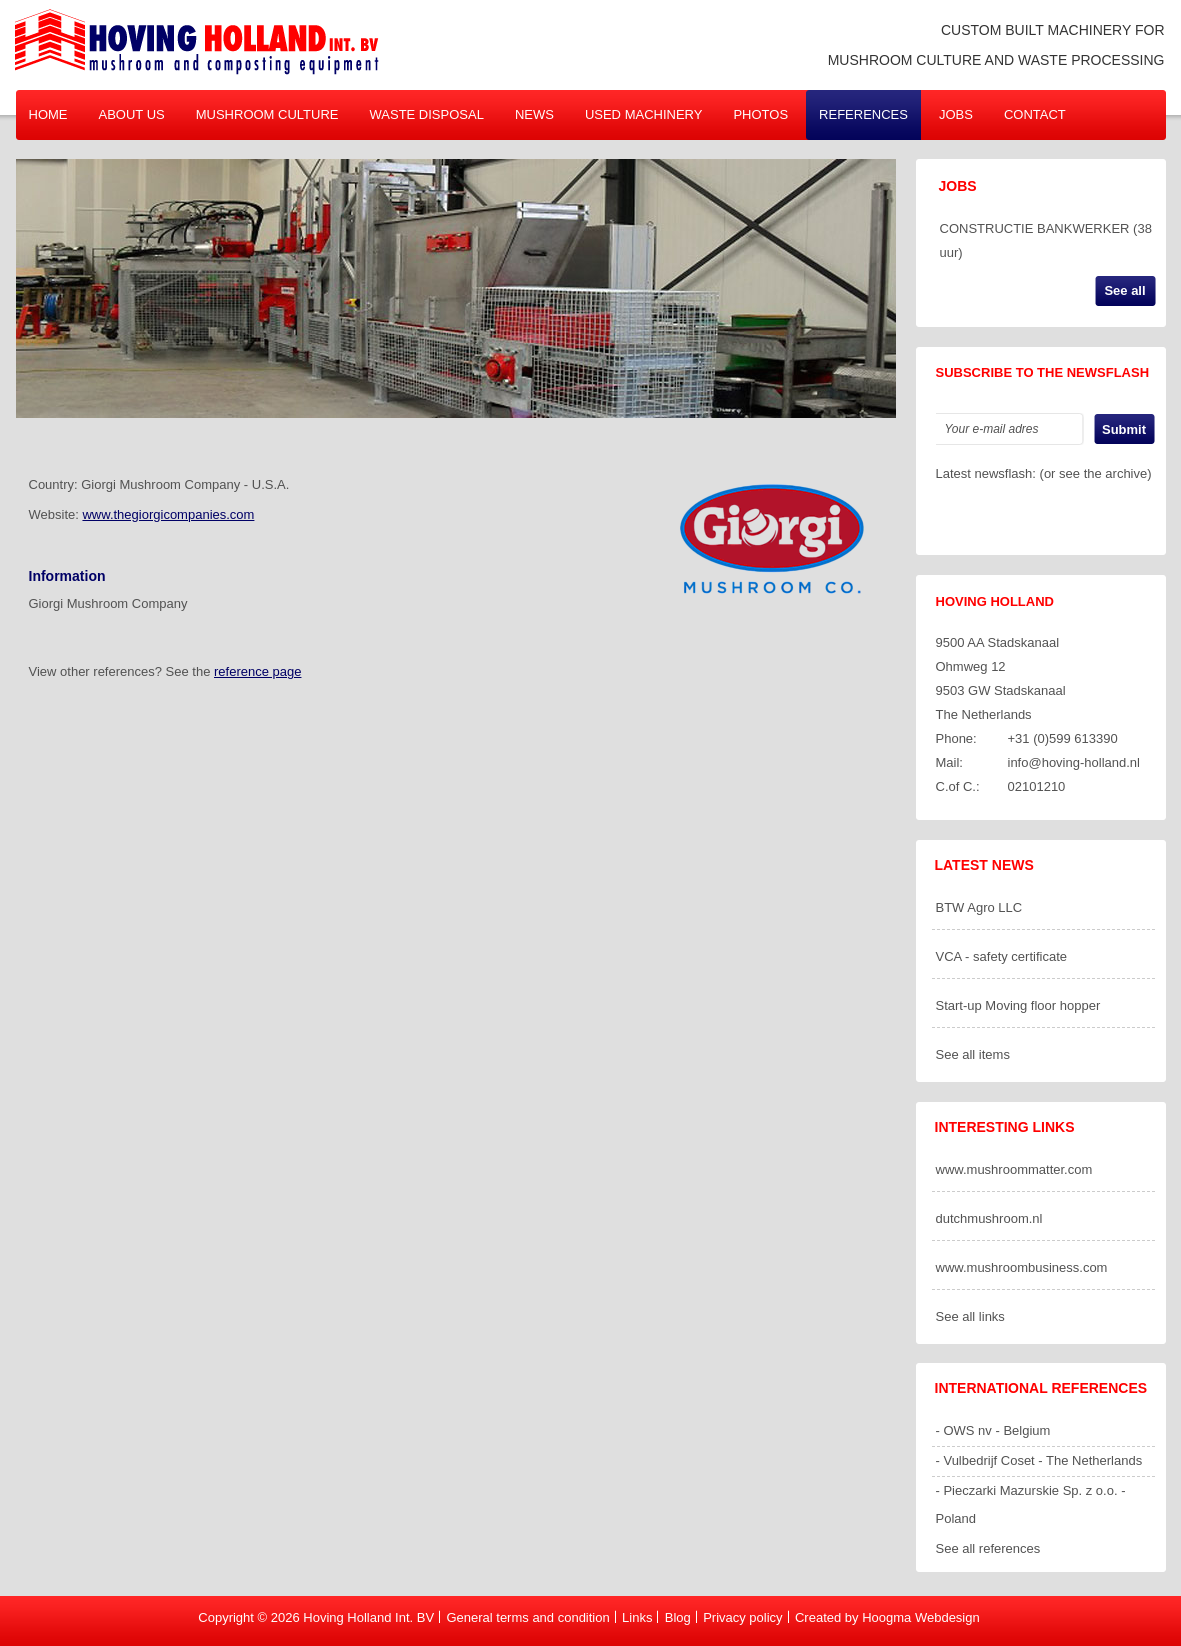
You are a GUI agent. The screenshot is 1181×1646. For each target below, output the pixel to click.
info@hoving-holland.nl (1074, 762)
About (132, 114)
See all (1124, 290)
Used (644, 114)
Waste (427, 114)
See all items (973, 1054)
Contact (1035, 114)
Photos (760, 114)
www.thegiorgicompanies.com (168, 514)
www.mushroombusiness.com (1022, 1267)
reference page (257, 671)
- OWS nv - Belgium (993, 1430)
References (863, 114)
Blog (678, 1617)
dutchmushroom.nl (989, 1218)
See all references (988, 1548)
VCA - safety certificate (1002, 956)
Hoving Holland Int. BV (368, 1617)
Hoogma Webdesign (921, 1617)
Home (48, 114)
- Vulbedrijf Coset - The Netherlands (1039, 1460)
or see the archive (1095, 473)
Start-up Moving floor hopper (1018, 1005)
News (534, 114)
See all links (970, 1316)
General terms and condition (527, 1617)
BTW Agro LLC (979, 907)
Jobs (956, 114)
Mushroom (267, 114)
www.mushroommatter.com (1014, 1169)
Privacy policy (742, 1617)
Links (637, 1617)
